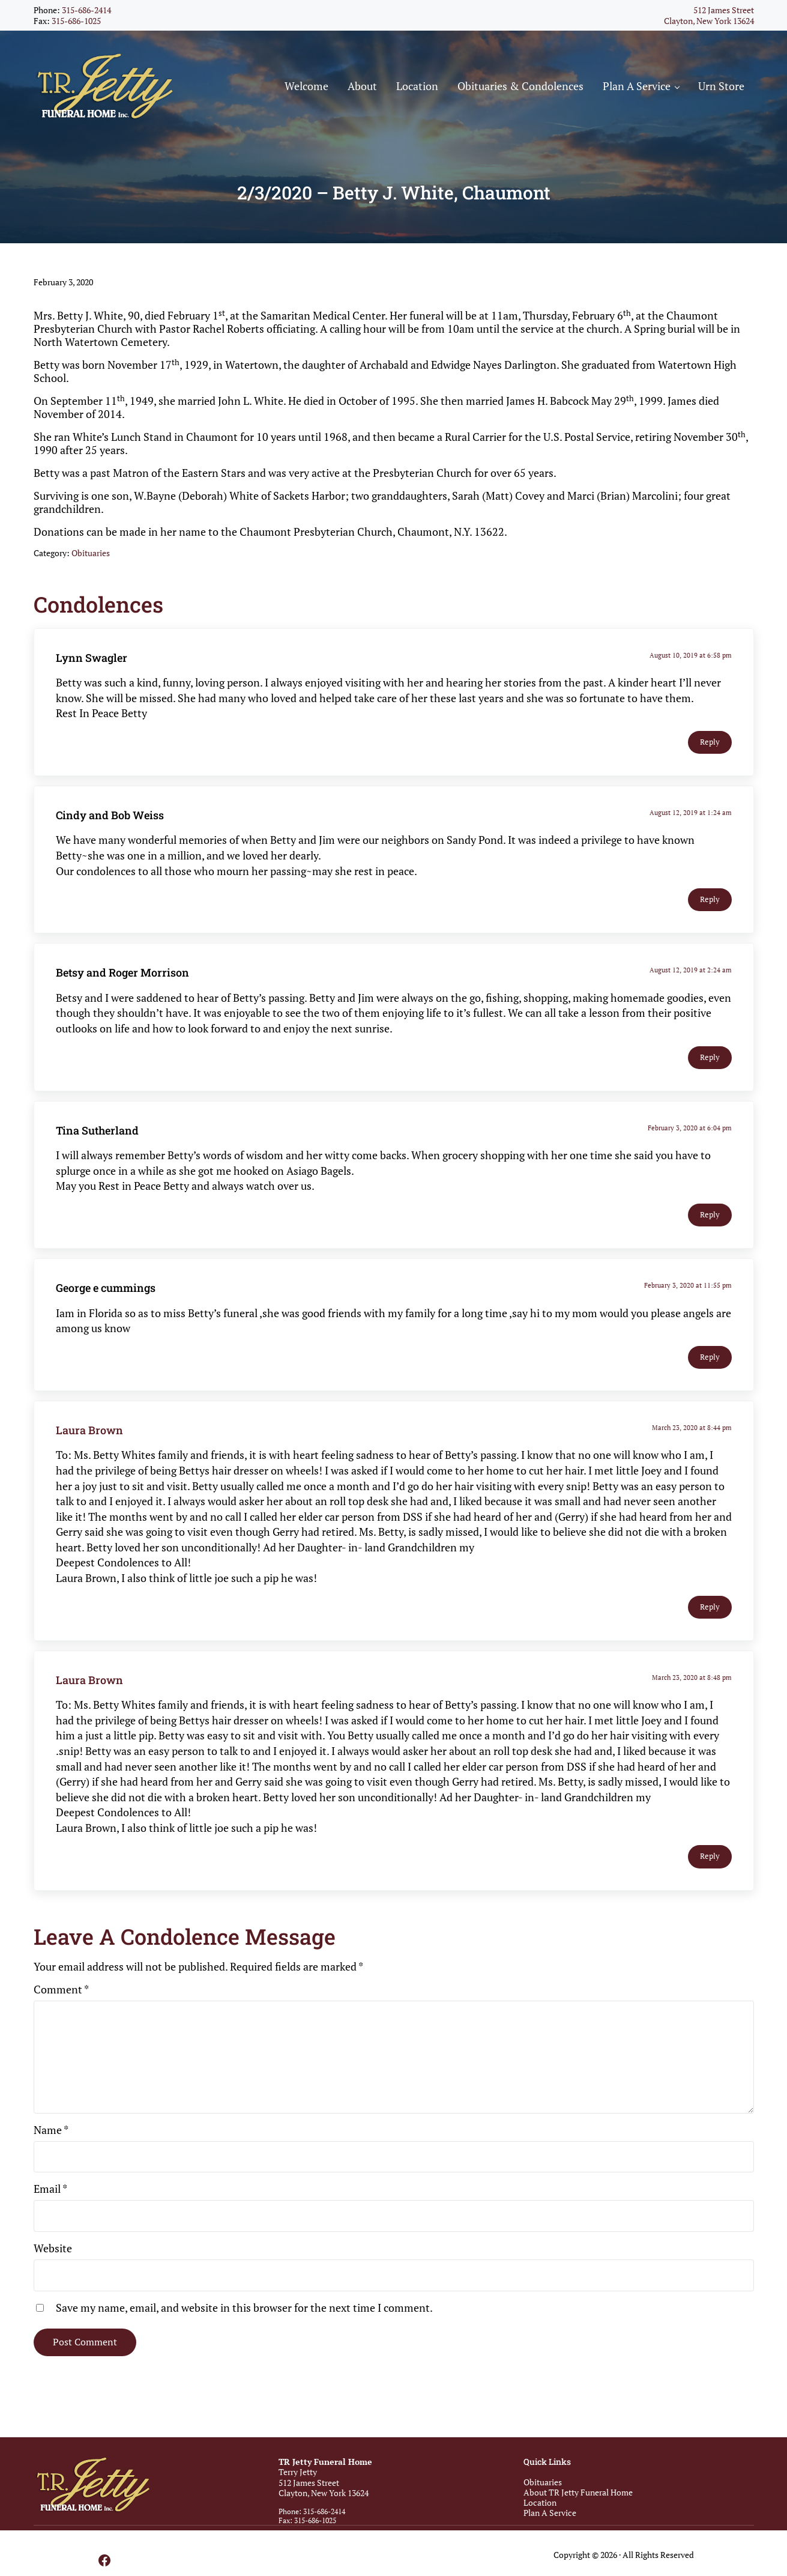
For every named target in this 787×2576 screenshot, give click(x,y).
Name (51, 2129)
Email (50, 2188)
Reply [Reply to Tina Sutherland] (710, 1215)
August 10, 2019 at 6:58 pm (691, 654)
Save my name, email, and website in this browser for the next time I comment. (244, 2307)
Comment (61, 1989)
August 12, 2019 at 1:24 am (691, 812)
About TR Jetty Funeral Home (578, 2492)
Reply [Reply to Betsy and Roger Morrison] (710, 1057)
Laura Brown (89, 1430)
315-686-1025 (76, 20)
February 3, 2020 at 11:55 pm (688, 1285)
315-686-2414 (86, 10)
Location (539, 2502)
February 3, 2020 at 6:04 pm (690, 1127)
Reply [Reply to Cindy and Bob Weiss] (710, 899)
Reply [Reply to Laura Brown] (710, 1607)
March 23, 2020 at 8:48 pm (692, 1677)
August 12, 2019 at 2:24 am (691, 969)
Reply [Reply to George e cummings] (710, 1357)
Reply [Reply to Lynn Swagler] (710, 742)
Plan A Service (549, 2512)
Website (53, 2248)
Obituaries (90, 553)
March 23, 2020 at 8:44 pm (692, 1427)
